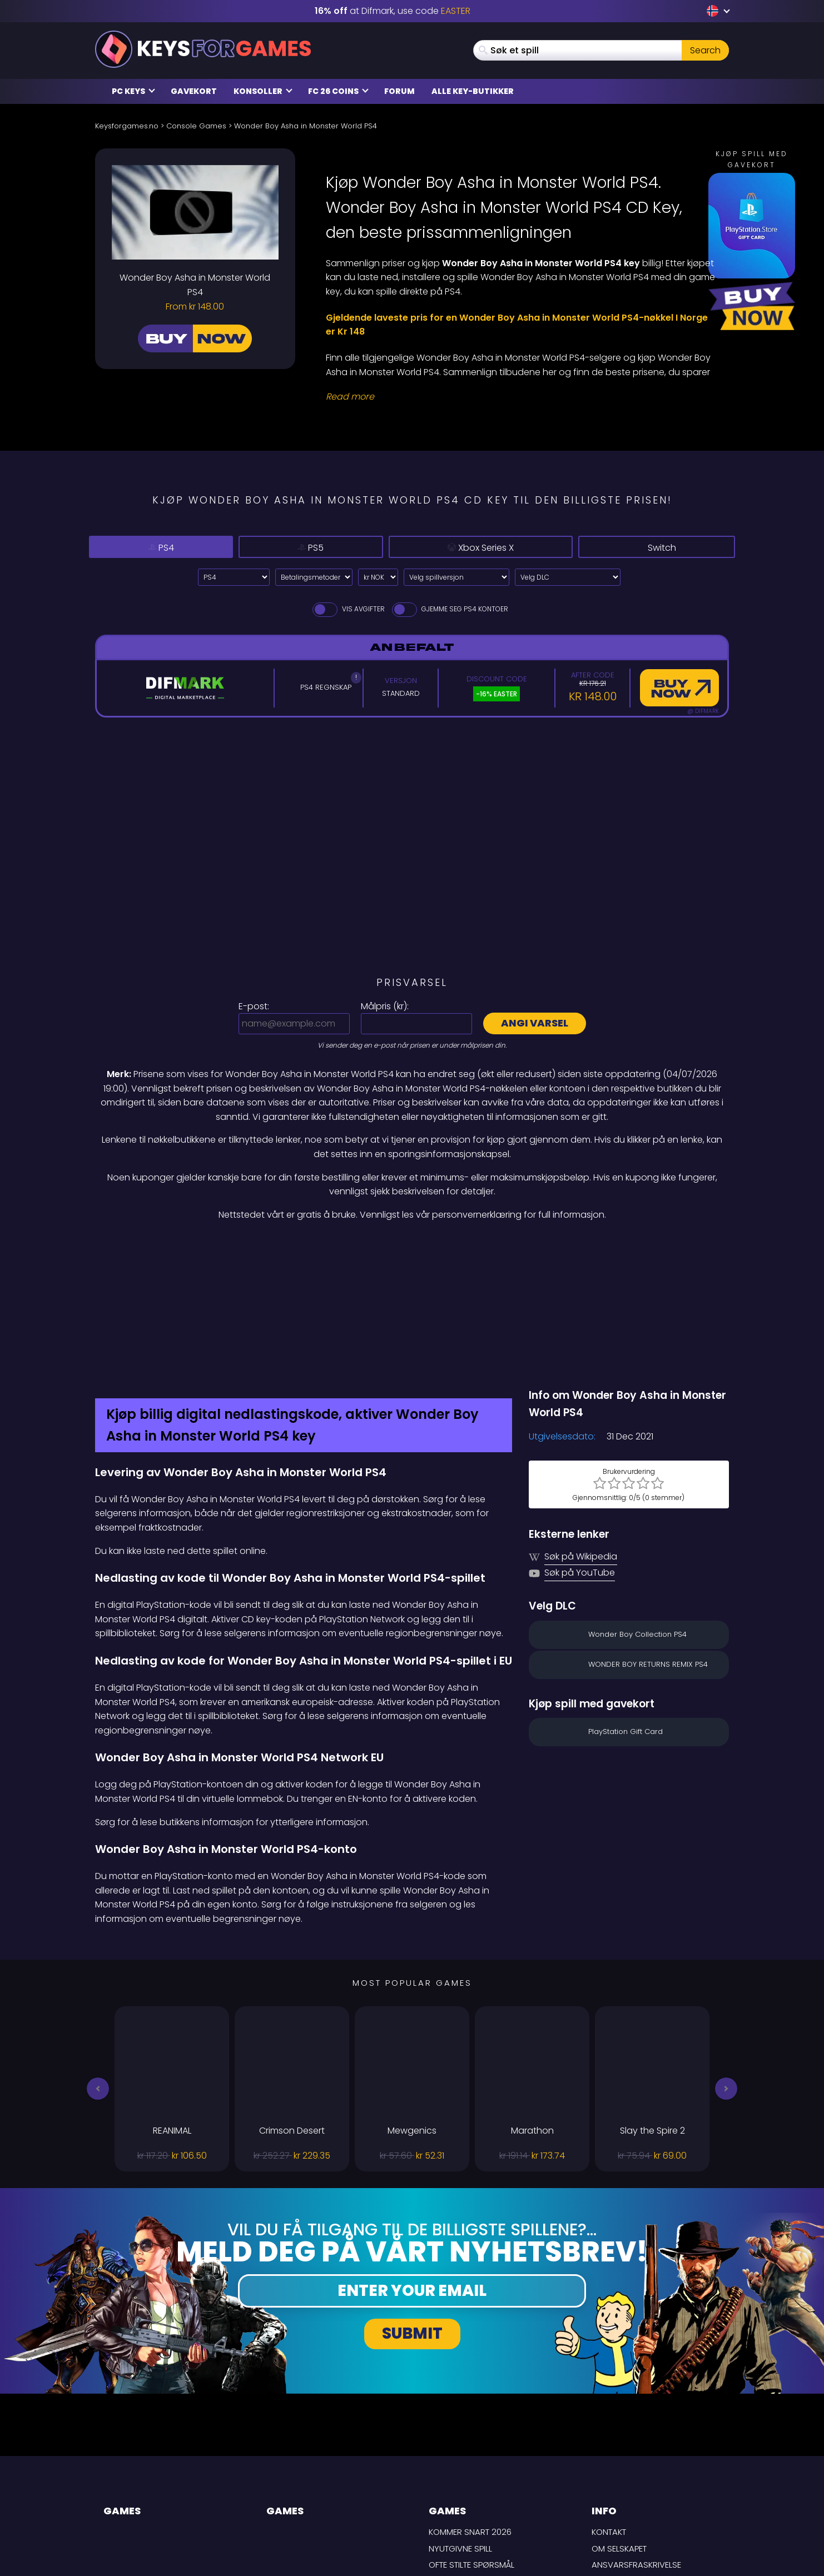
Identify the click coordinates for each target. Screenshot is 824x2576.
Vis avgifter (348, 609)
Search (705, 50)
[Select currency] (378, 577)
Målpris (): (385, 1006)
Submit (412, 2215)
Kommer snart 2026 (470, 2414)
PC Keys (133, 91)
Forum (399, 91)
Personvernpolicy (631, 2480)
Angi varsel (534, 1023)
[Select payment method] (314, 577)
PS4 (154, 546)
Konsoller (263, 91)
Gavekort (194, 91)
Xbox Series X (467, 546)
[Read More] (520, 397)
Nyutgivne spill (460, 2431)
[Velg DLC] (568, 577)
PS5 (291, 546)
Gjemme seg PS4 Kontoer (449, 609)
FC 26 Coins (338, 91)
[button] (98, 1971)
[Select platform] (234, 577)
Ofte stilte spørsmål (471, 2447)
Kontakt (609, 2414)
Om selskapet (619, 2431)
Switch (657, 546)
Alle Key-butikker (472, 91)
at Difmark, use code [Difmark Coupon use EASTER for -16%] (392, 10)
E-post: (254, 1006)
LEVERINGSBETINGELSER (636, 2464)
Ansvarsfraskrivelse (636, 2447)
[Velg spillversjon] (456, 577)
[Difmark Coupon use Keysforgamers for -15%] (412, 1245)
